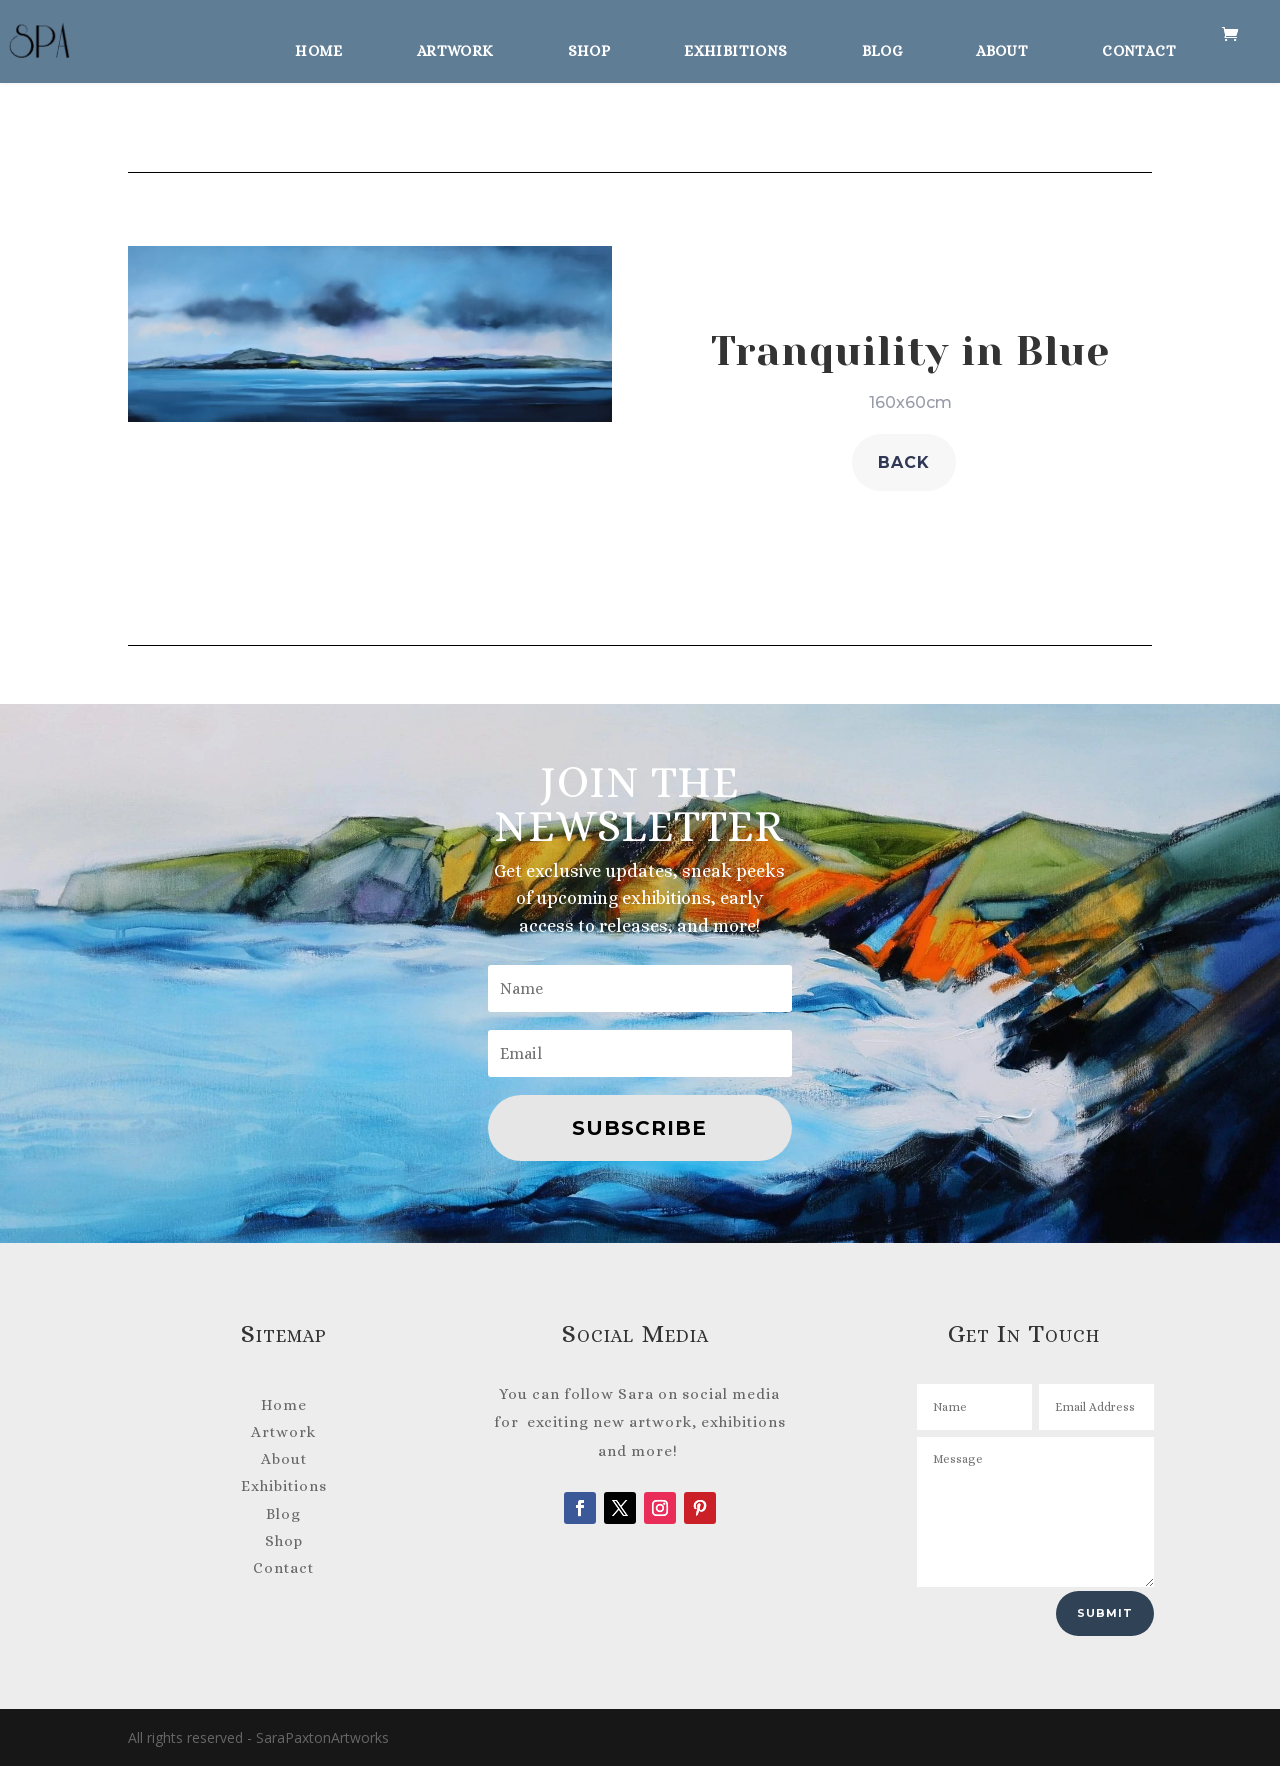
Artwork (455, 48)
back (904, 462)
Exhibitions (735, 48)
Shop (589, 48)
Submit (1105, 1613)
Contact (1139, 48)
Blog (882, 48)
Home (319, 48)
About (1002, 48)
